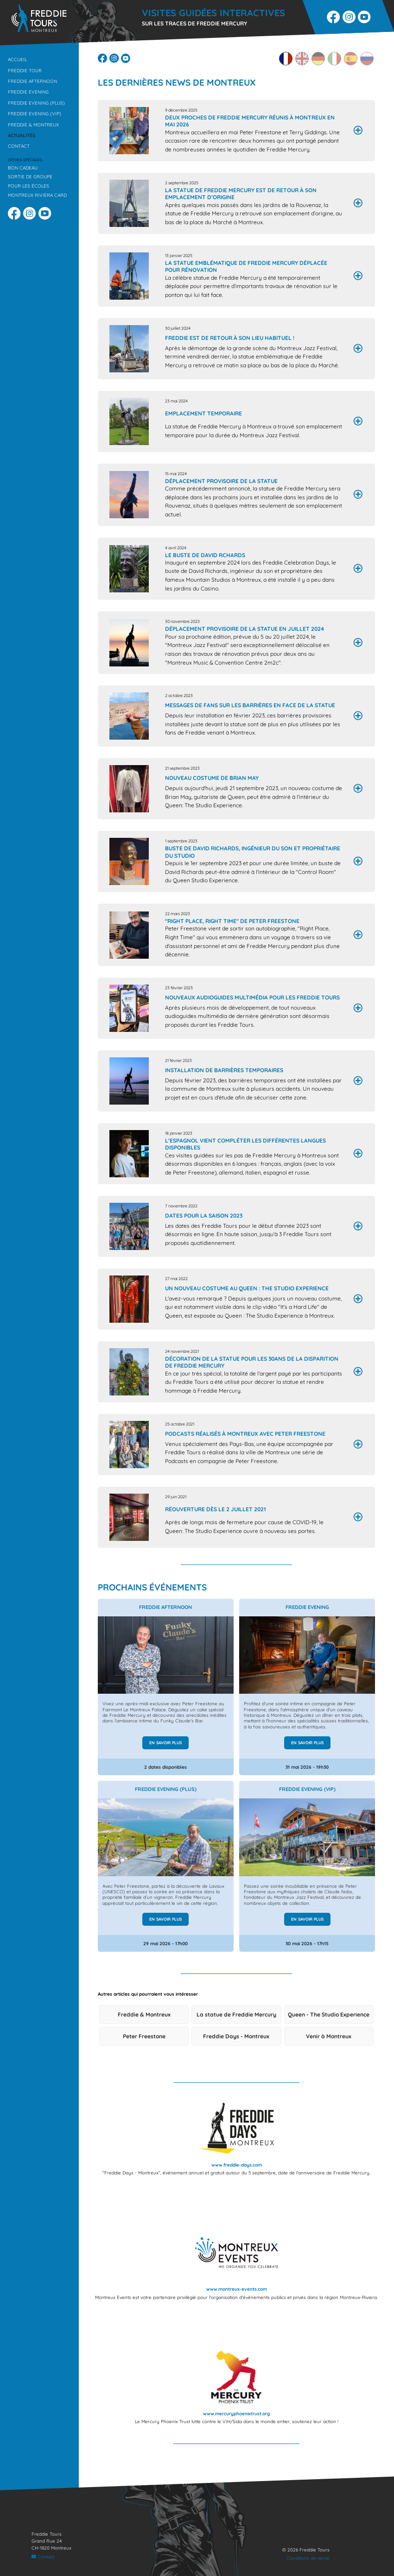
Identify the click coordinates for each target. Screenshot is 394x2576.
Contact (19, 146)
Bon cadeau (23, 167)
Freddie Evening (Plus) (36, 103)
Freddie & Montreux (33, 124)
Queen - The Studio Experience (328, 2021)
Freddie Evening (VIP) (34, 113)
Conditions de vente (308, 2558)
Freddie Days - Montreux (236, 2043)
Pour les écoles (28, 185)
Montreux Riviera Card (37, 195)
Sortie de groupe (30, 176)
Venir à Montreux (328, 2043)
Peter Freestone (144, 2043)
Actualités (21, 135)
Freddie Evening (28, 91)
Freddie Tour (25, 70)
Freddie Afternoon (32, 81)
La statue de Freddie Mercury (236, 2021)
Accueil (17, 59)
